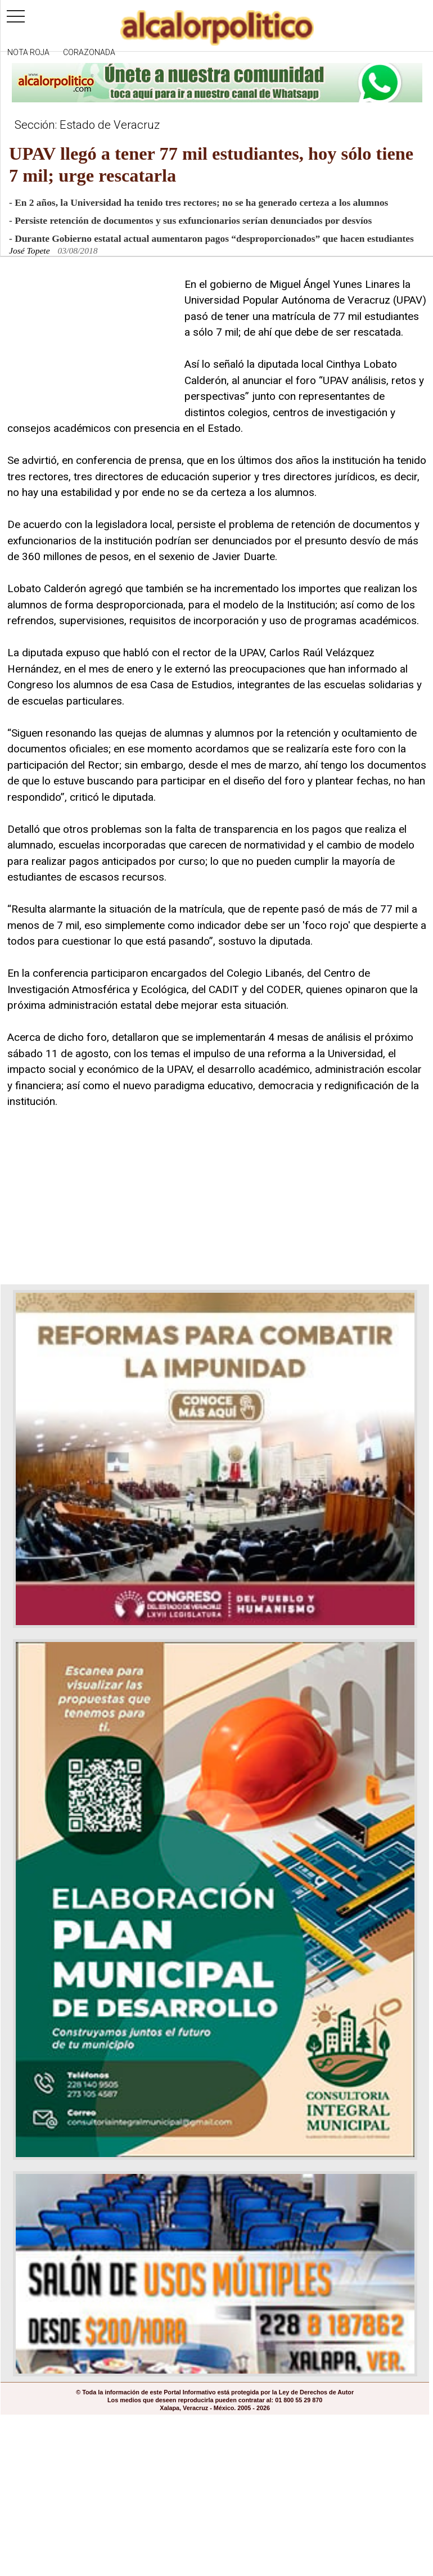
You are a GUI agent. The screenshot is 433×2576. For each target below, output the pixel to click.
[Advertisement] (91, 347)
